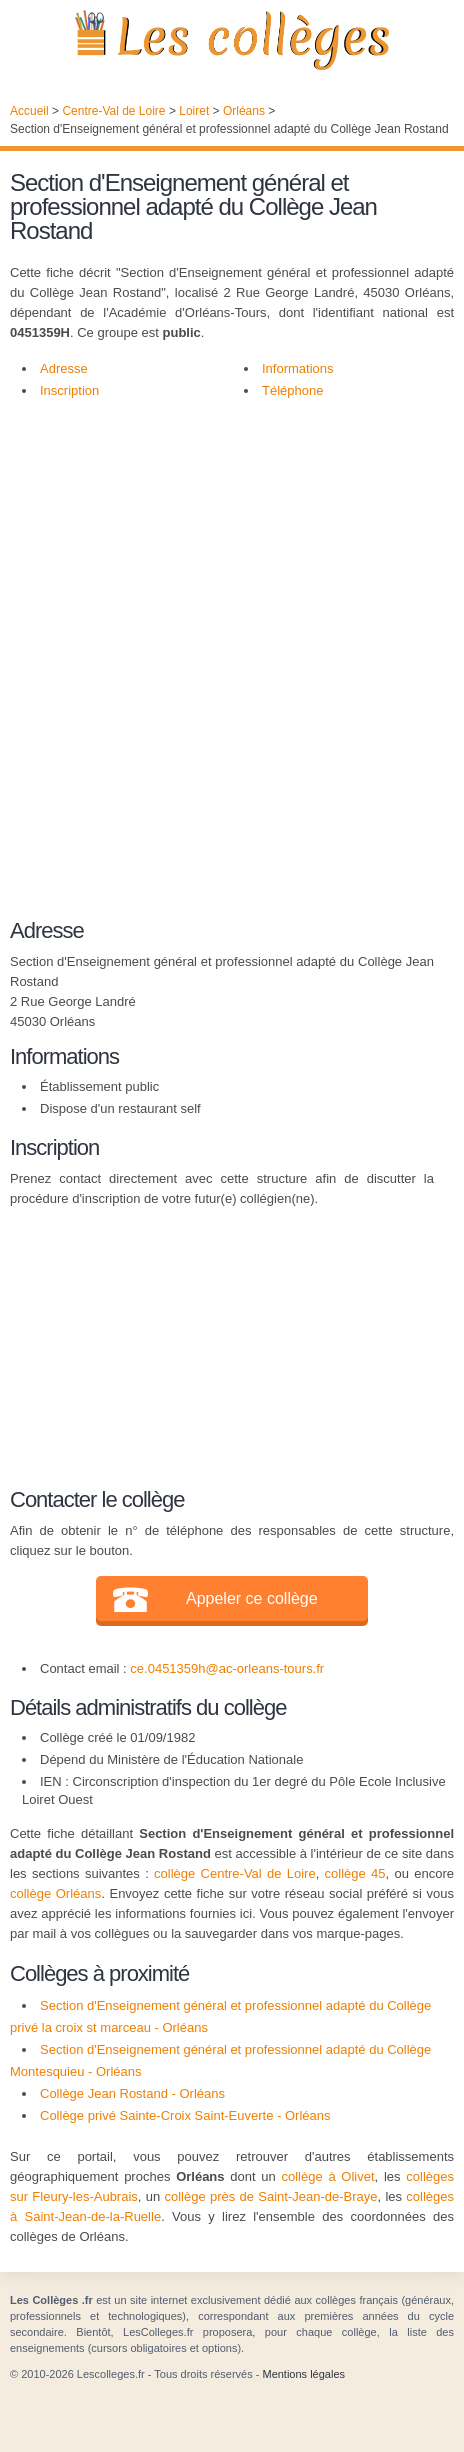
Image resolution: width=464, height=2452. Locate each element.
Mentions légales (303, 2374)
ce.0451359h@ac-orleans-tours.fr (227, 1668)
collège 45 (355, 1873)
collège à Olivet (327, 2176)
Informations (298, 368)
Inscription (69, 390)
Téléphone (292, 390)
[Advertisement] (232, 654)
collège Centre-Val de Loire (235, 1873)
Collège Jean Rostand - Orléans (132, 2093)
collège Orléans (55, 1893)
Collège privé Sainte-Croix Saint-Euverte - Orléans (185, 2115)
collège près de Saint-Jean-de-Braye (270, 2196)
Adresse (64, 368)
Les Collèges (232, 40)
